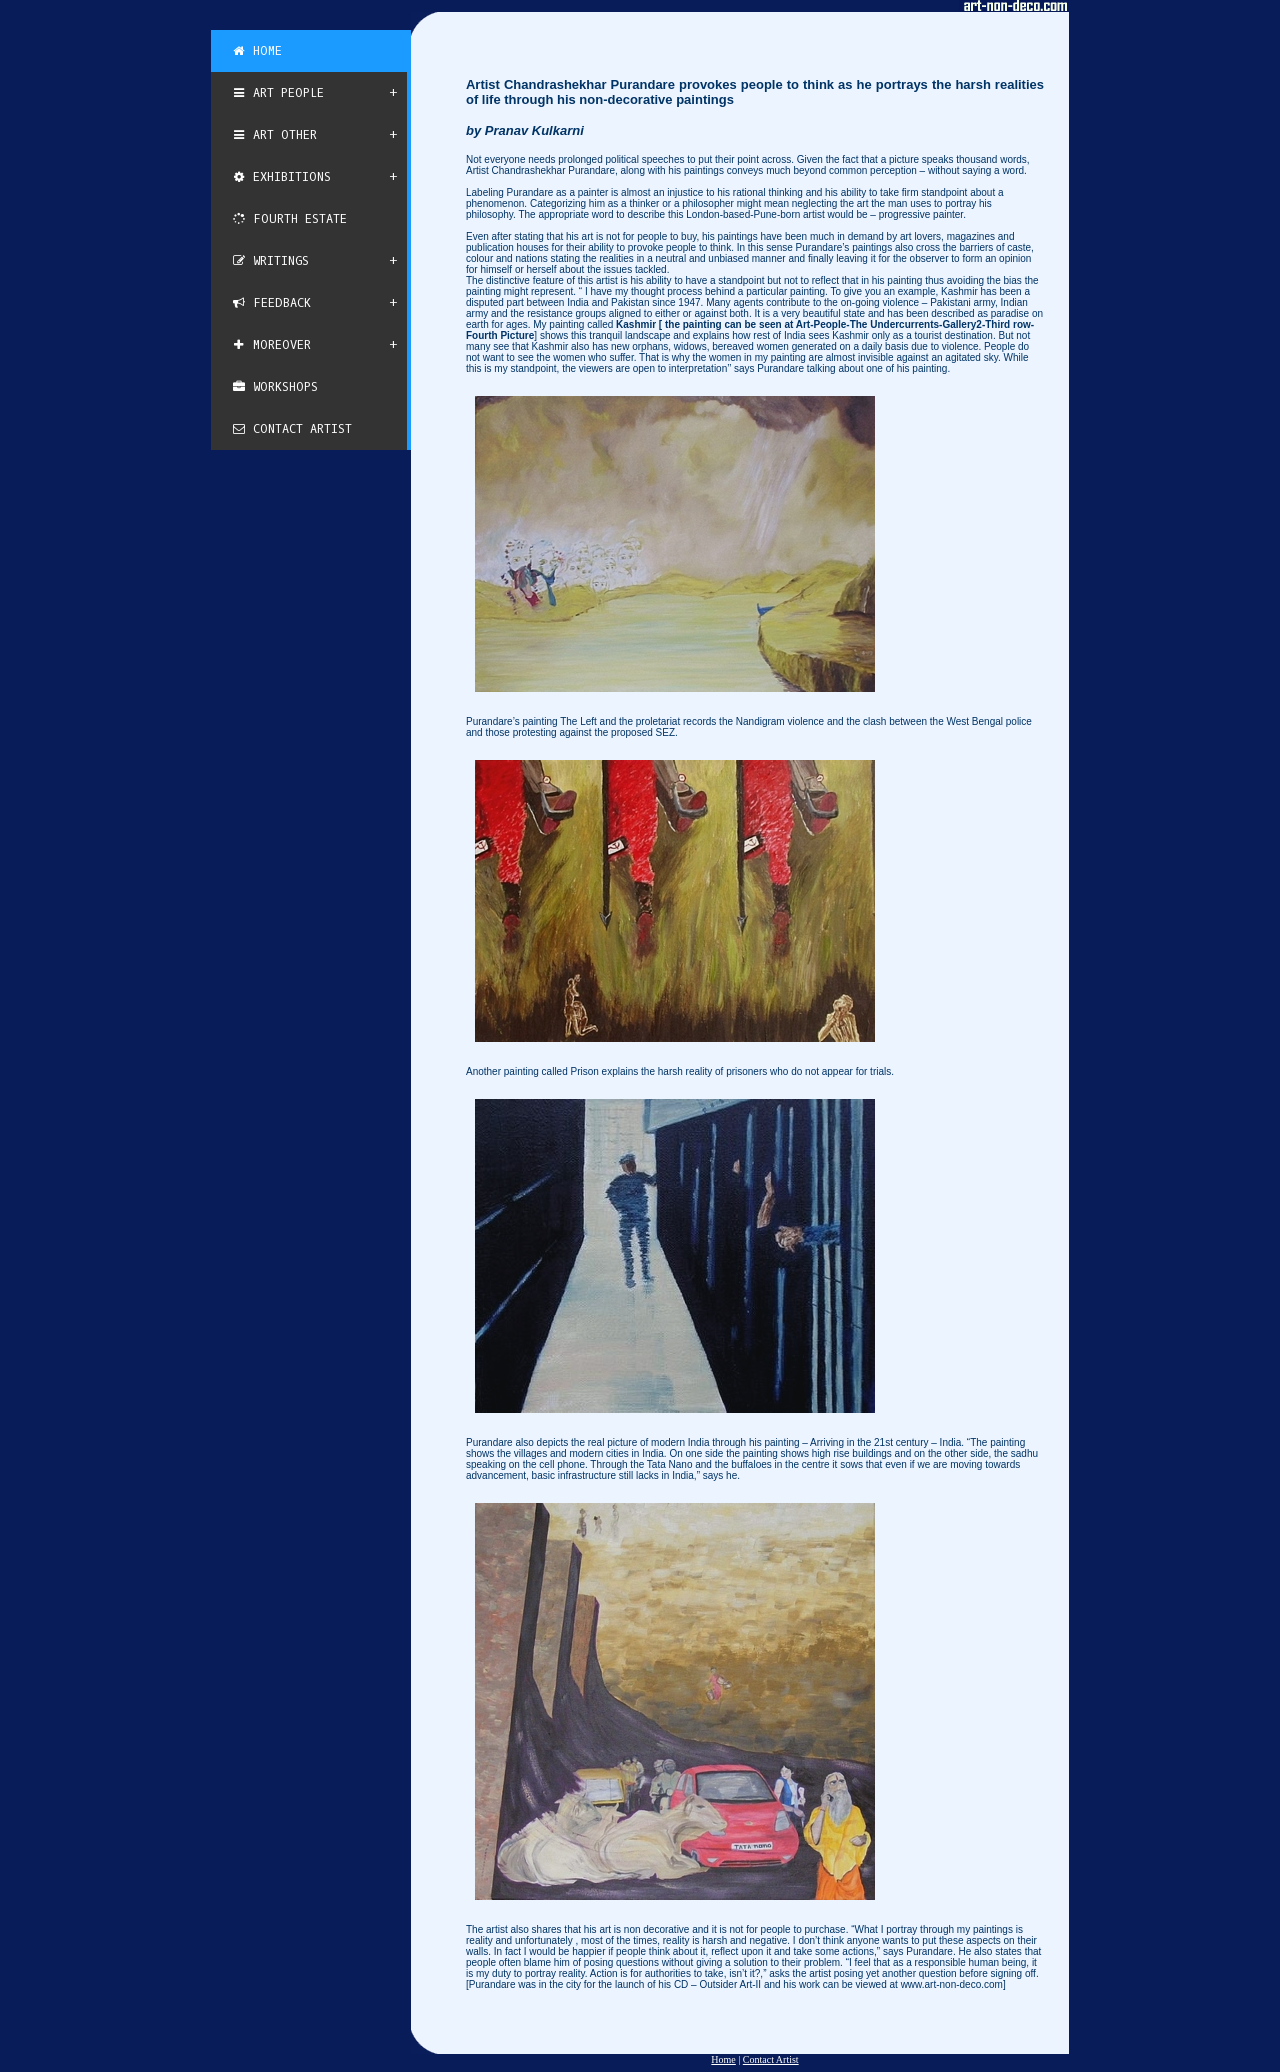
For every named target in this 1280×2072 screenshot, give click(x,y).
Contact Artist (291, 429)
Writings (270, 261)
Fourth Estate (289, 219)
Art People (277, 93)
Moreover (271, 345)
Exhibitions (281, 177)
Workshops (274, 387)
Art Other (274, 135)
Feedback (271, 303)
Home (256, 51)
